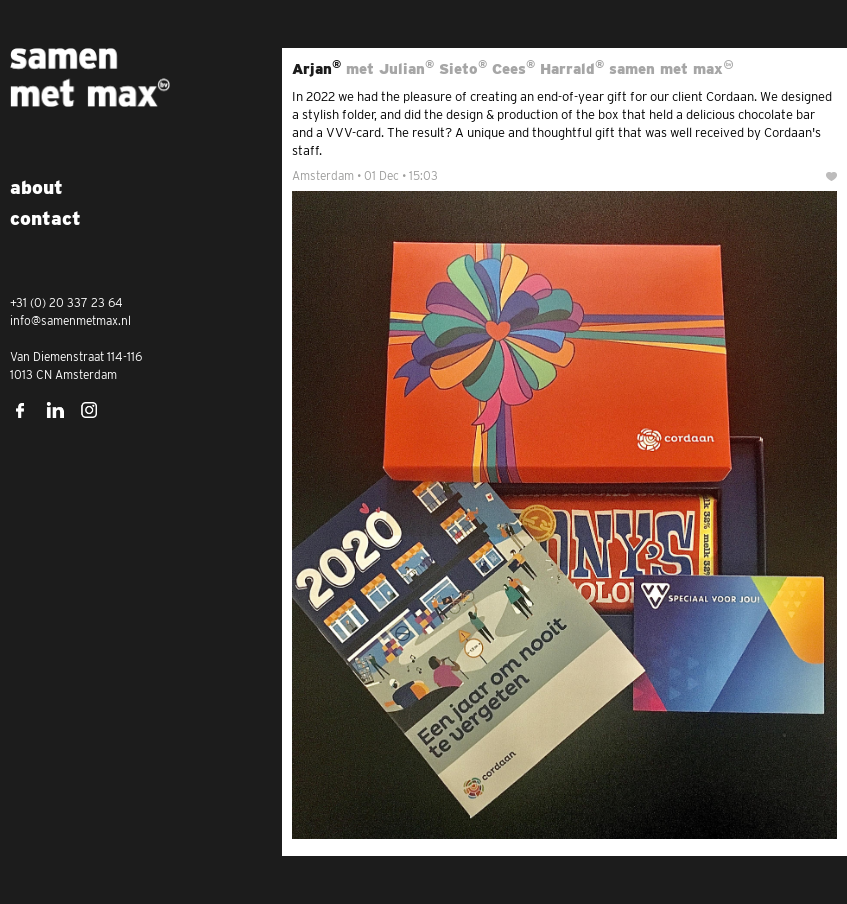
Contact (45, 218)
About (36, 187)
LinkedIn (55, 410)
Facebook (20, 410)
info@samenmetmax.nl (70, 320)
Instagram (90, 410)
